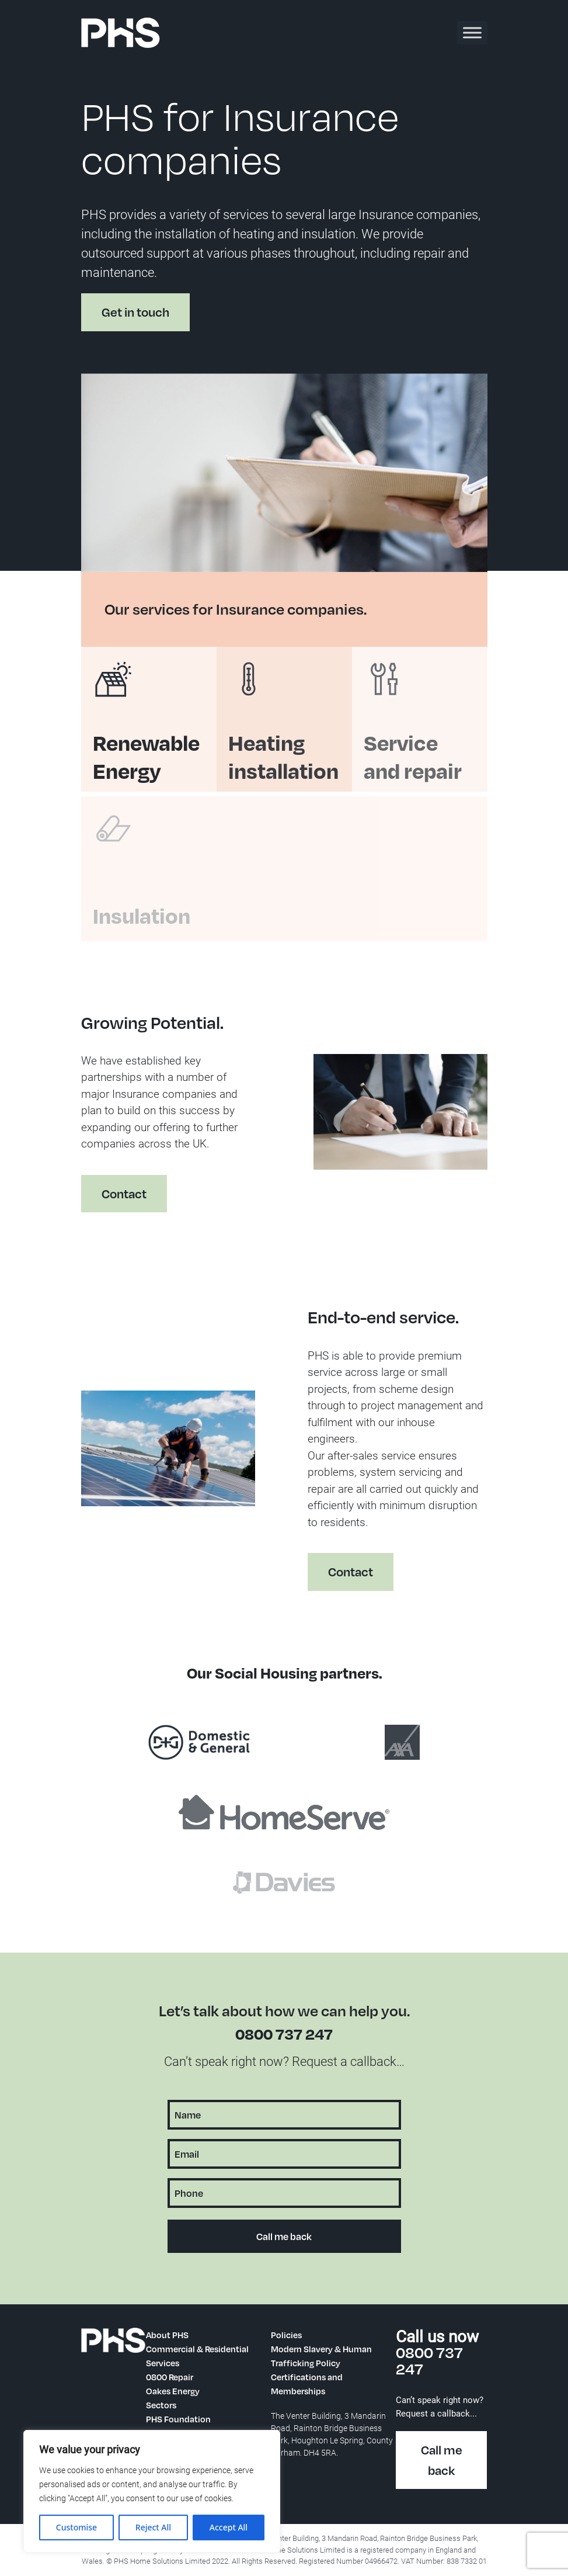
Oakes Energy (173, 2391)
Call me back (441, 2460)
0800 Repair (169, 2377)
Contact (114, 1203)
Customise (76, 2527)
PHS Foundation (178, 2419)
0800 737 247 (284, 2033)
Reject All (153, 2527)
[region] (151, 2491)
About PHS (167, 2334)
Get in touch (135, 312)
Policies (286, 2334)
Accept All (229, 2527)
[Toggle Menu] (472, 32)
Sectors (161, 2405)
